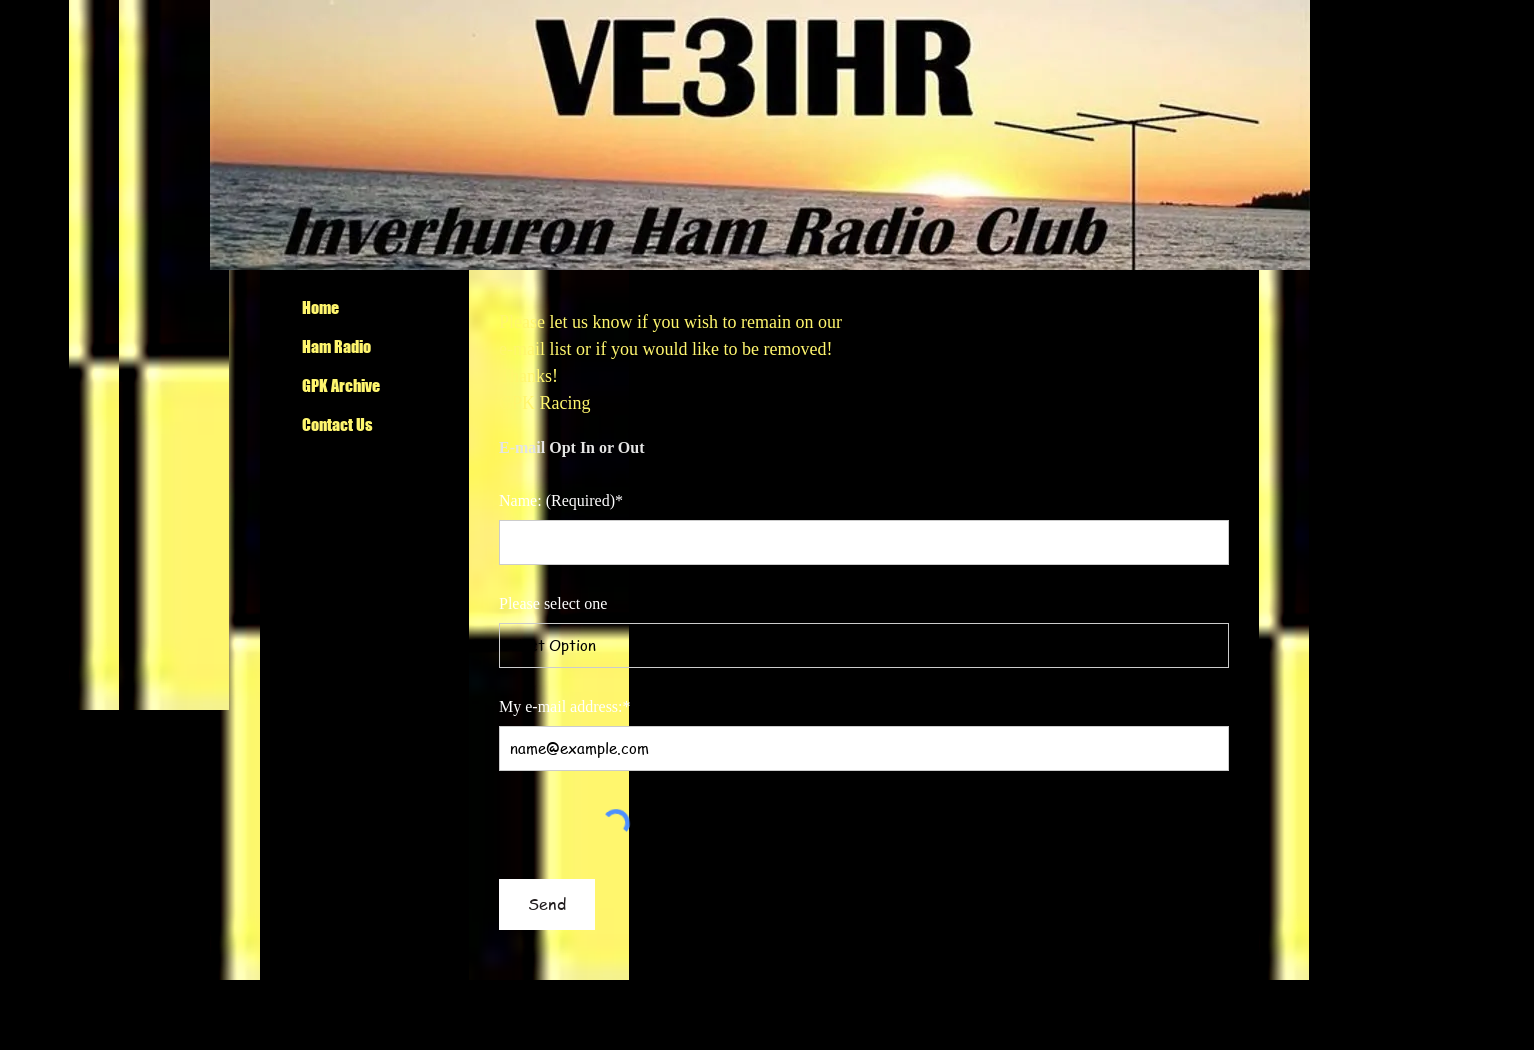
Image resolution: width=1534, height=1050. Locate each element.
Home (320, 307)
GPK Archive (341, 385)
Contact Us (337, 424)
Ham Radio (336, 346)
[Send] (547, 904)
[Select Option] (864, 645)
